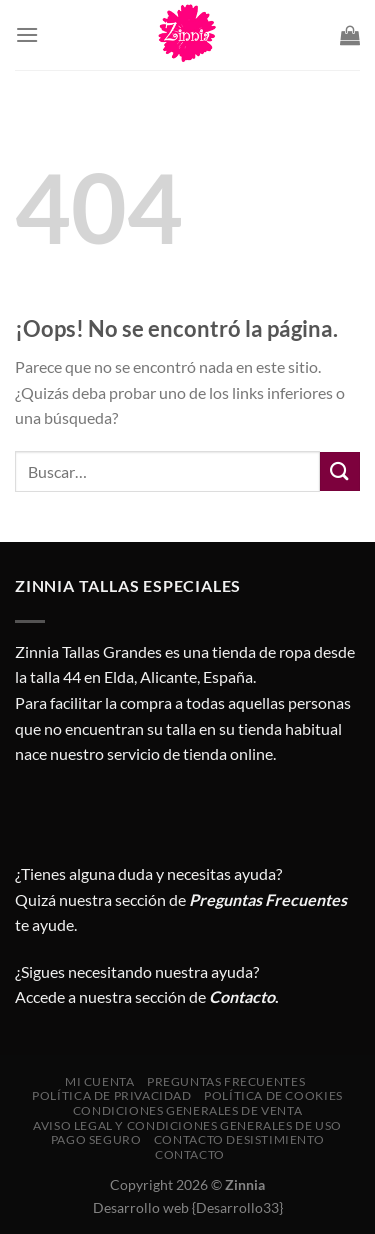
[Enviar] (340, 471)
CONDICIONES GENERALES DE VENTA (187, 1110)
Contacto (190, 1154)
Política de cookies (273, 1095)
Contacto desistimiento (239, 1139)
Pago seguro (96, 1139)
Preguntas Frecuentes (268, 899)
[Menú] (27, 34)
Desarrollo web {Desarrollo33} (188, 1207)
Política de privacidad (111, 1095)
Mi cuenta (100, 1081)
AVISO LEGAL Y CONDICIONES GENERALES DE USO (187, 1125)
